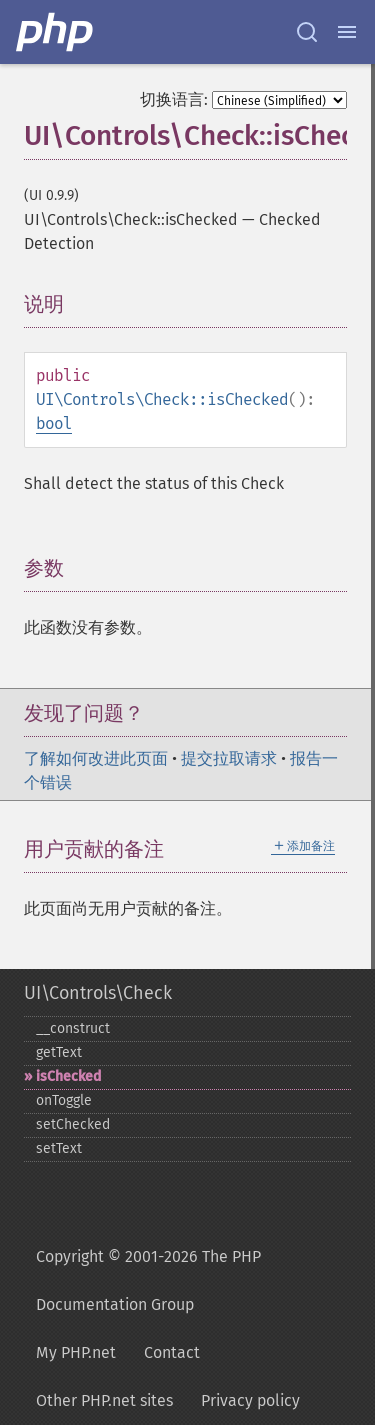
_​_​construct (73, 1028)
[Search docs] (307, 32)
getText (59, 1052)
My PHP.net (76, 1352)
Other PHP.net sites (104, 1400)
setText (59, 1148)
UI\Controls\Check (98, 993)
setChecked (73, 1124)
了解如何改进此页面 (96, 758)
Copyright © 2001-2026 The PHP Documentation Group (148, 1280)
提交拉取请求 (229, 758)
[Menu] (347, 32)
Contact (172, 1352)
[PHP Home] (56, 32)
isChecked (68, 1076)
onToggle (64, 1100)
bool (54, 423)
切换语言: (174, 99)
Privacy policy (250, 1400)
